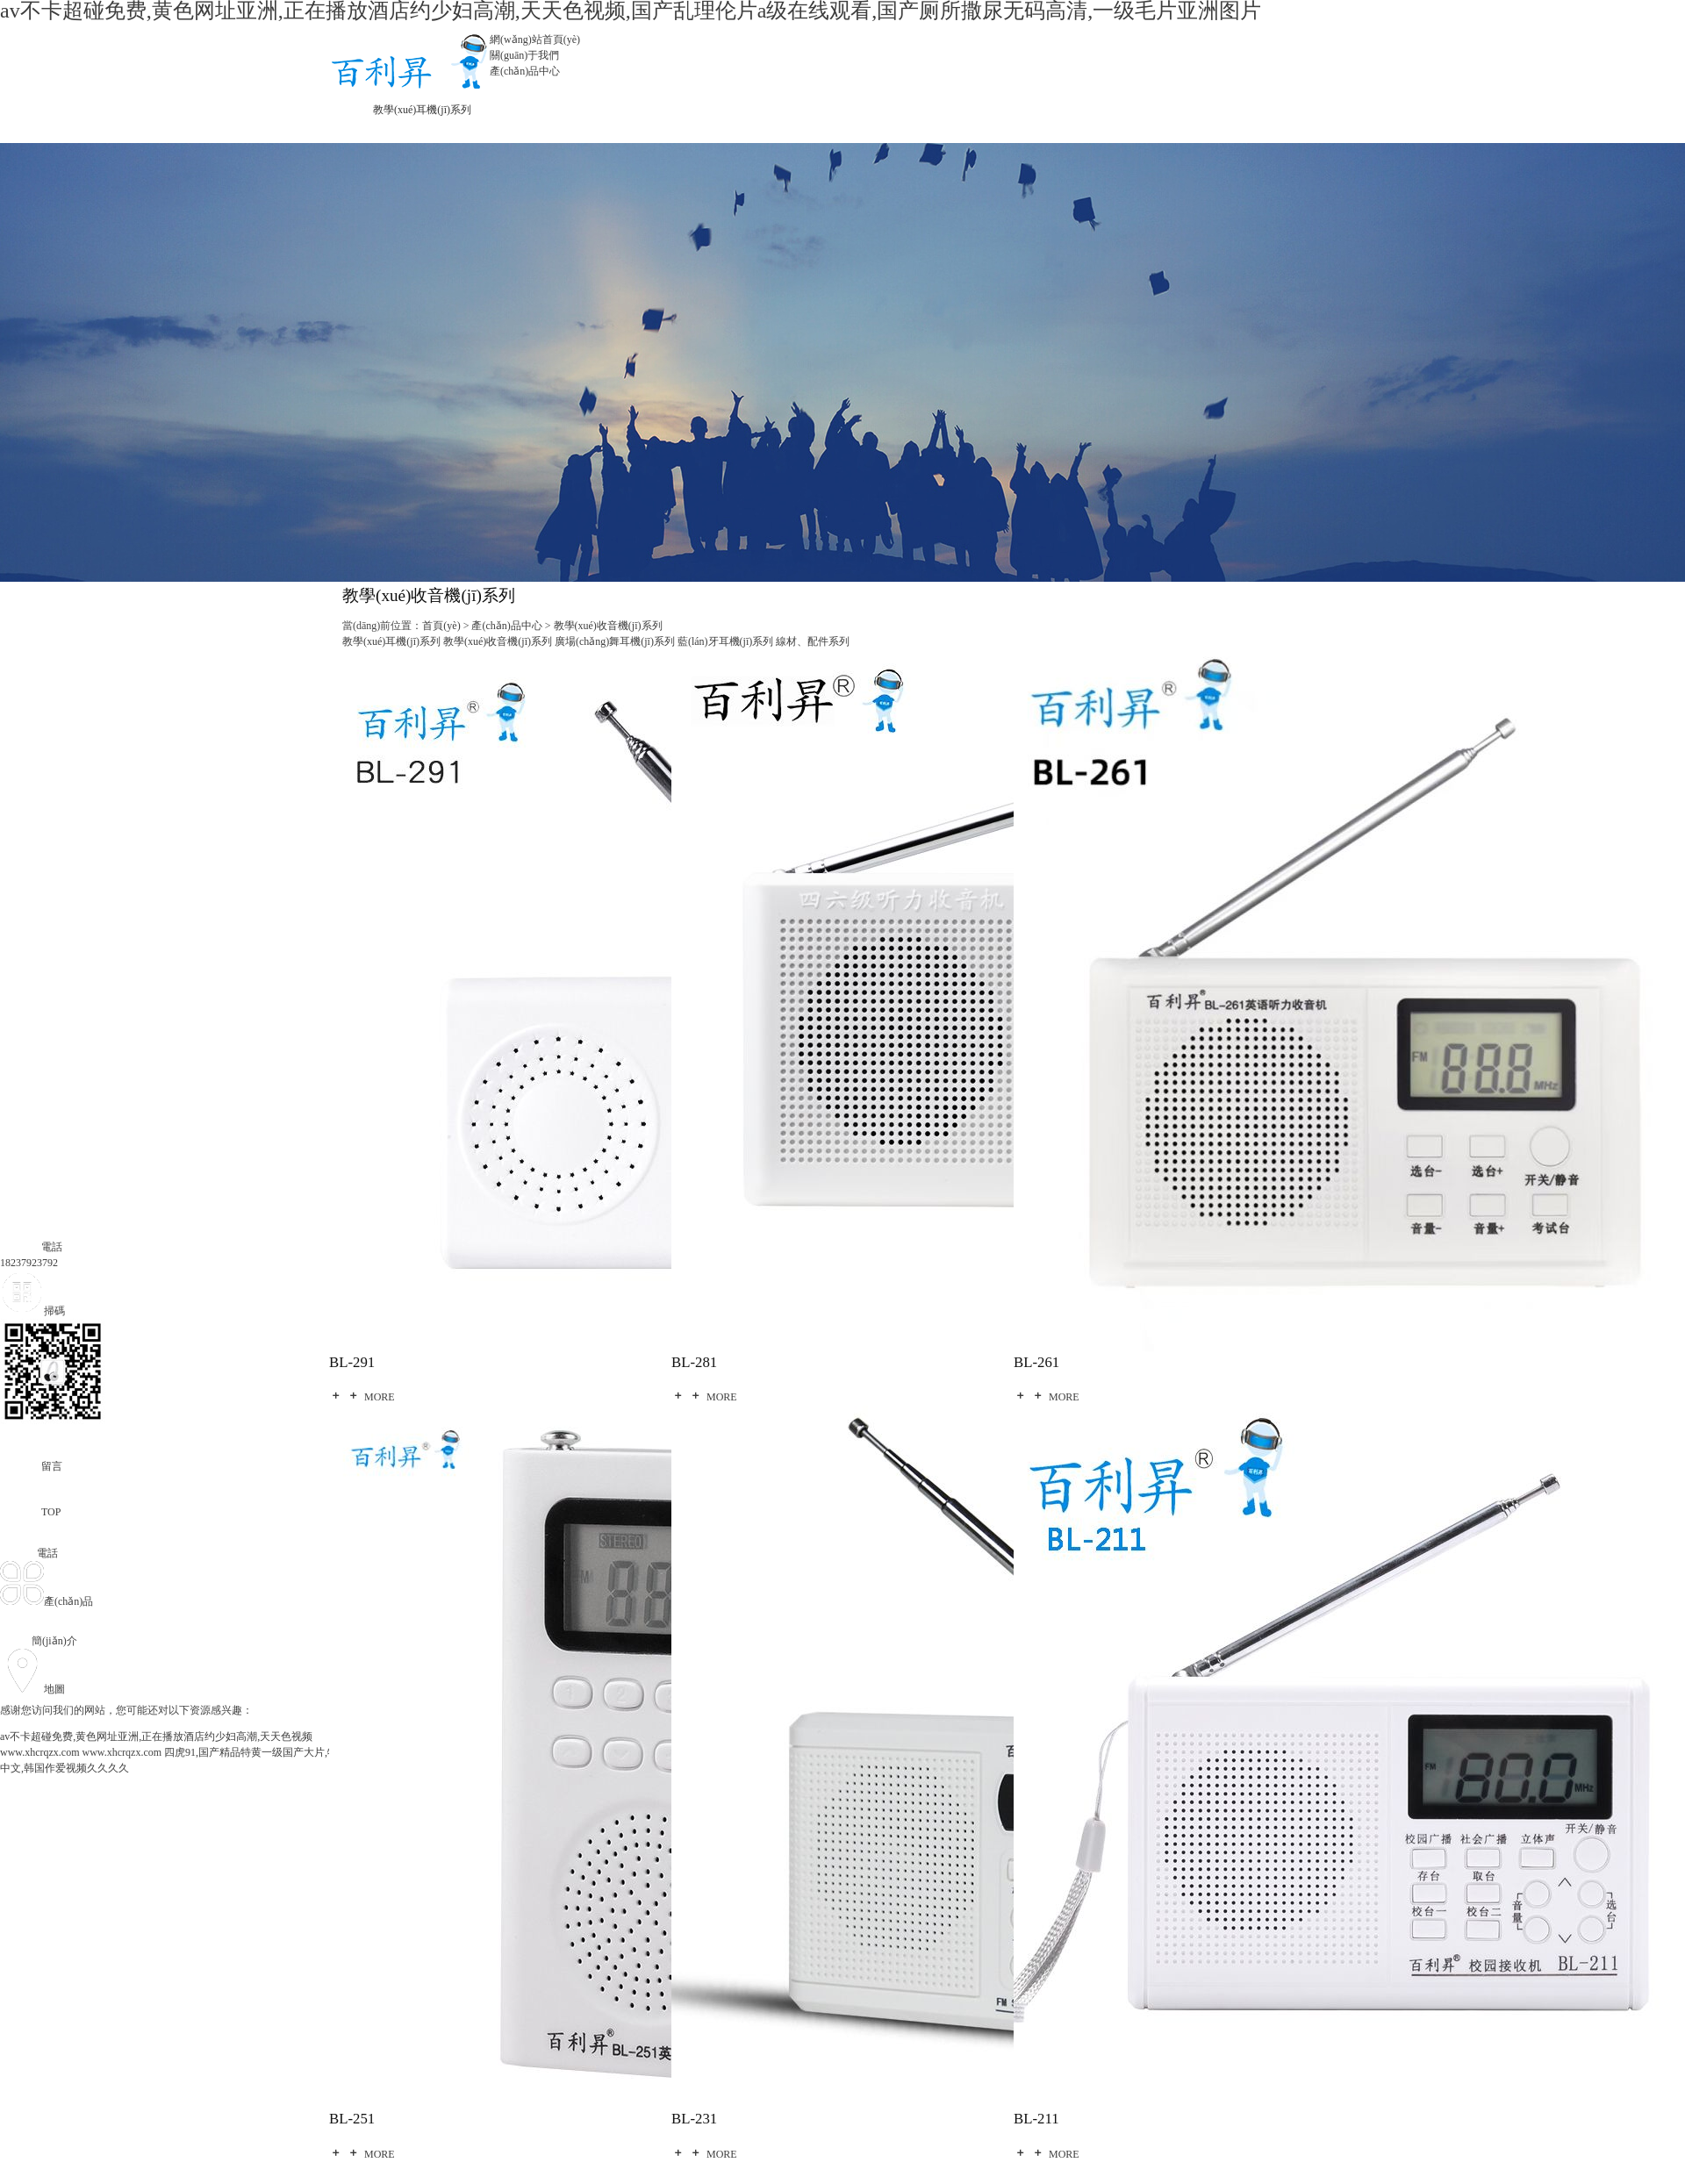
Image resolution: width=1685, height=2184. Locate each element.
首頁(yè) (441, 625)
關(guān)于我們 (524, 55)
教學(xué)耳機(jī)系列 (422, 110)
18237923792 (29, 1263)
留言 (31, 1466)
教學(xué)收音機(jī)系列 (608, 625)
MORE (362, 1397)
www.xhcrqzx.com (40, 1752)
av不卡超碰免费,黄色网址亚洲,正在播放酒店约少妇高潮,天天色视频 (156, 1736)
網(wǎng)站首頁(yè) (535, 39)
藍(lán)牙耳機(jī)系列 (725, 641)
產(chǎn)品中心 (525, 71)
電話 (31, 1247)
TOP (30, 1512)
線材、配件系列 (813, 641)
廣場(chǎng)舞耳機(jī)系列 (615, 641)
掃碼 (32, 1311)
